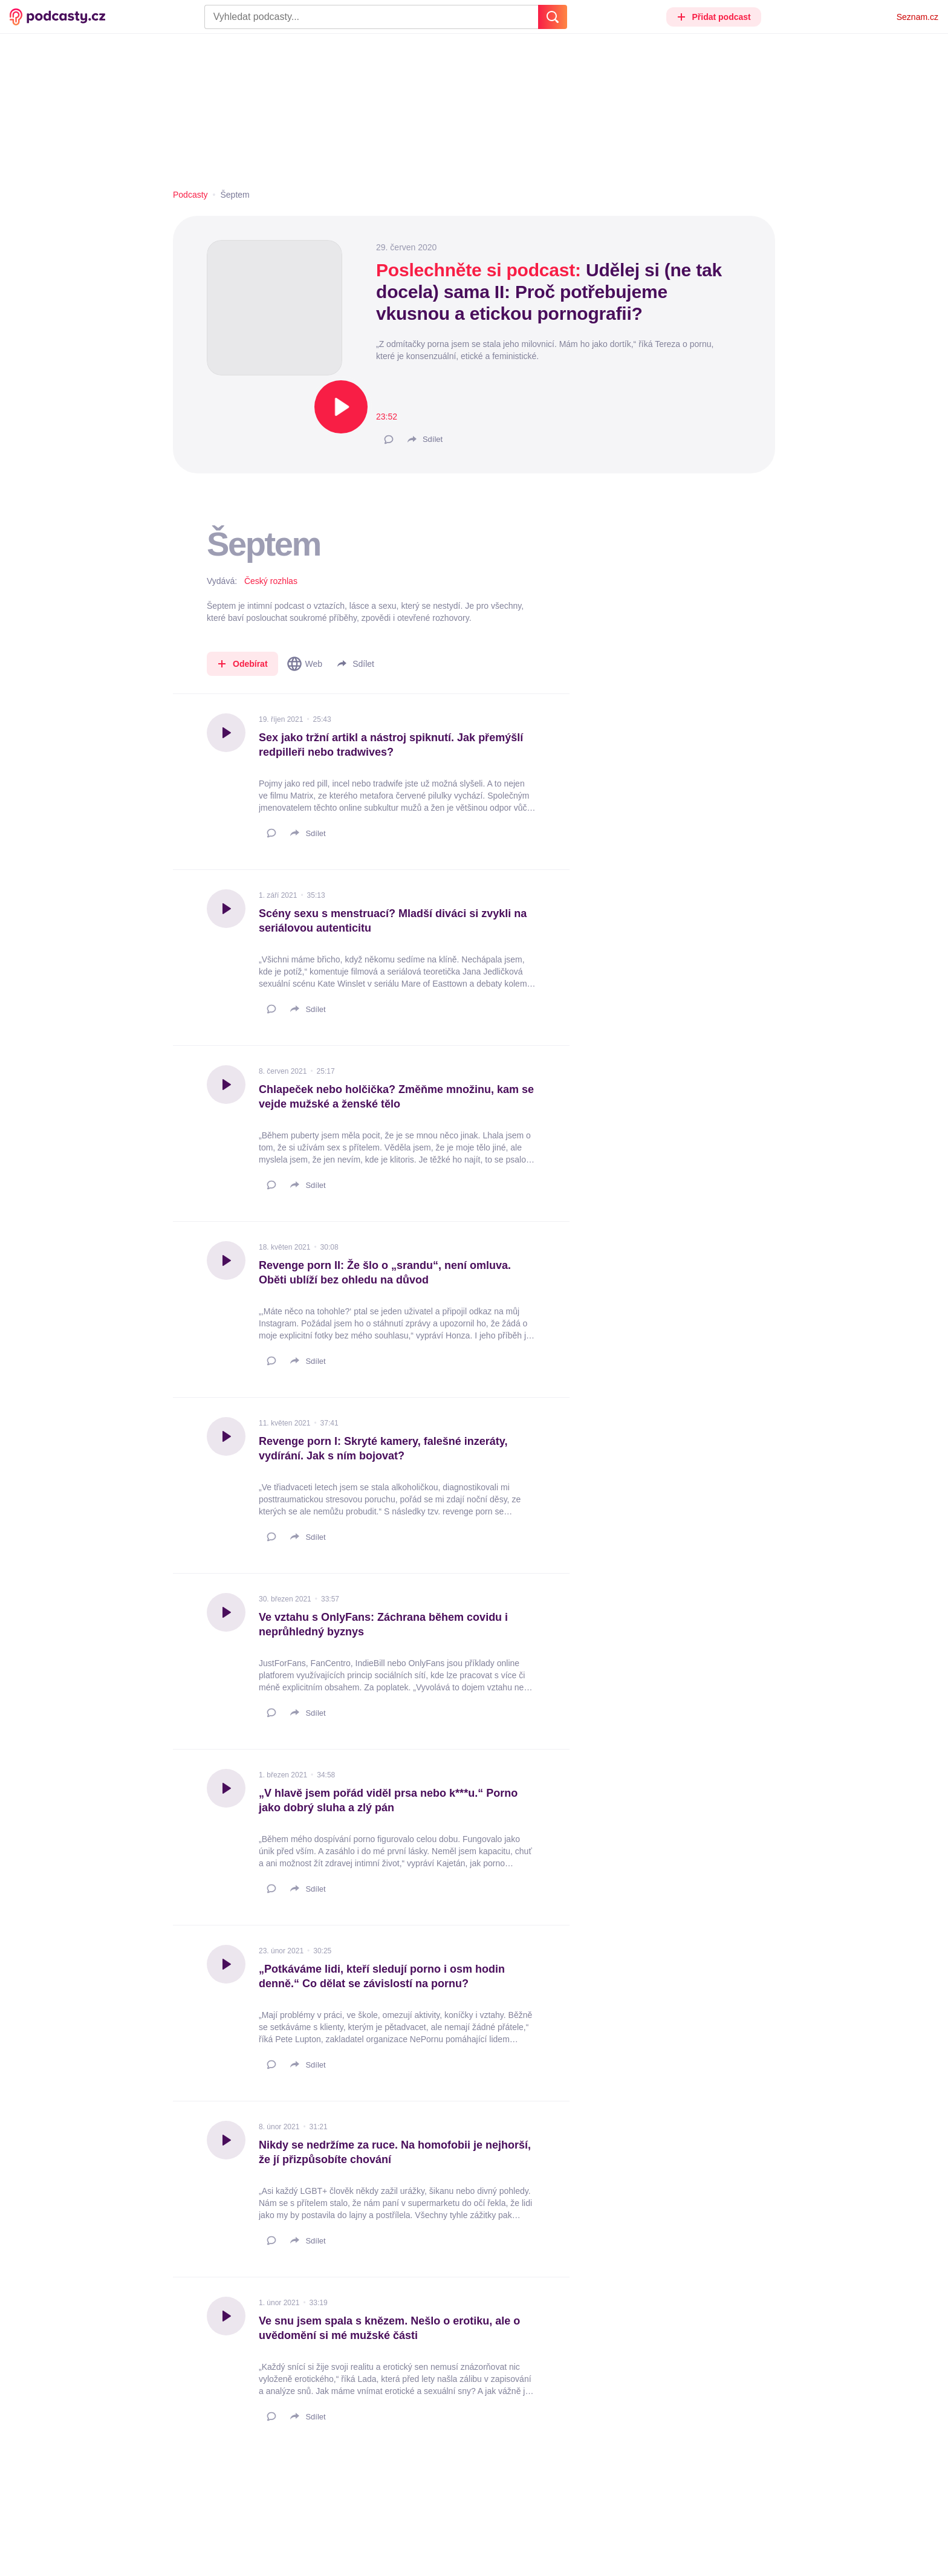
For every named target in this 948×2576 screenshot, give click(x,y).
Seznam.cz (917, 17)
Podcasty (190, 195)
